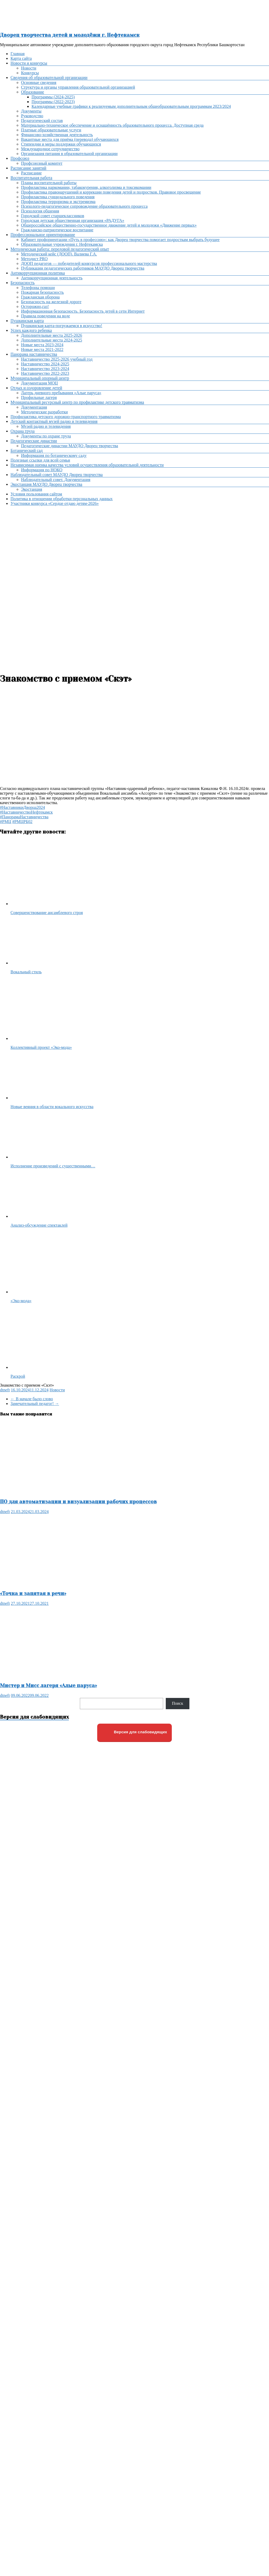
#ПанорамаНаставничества (24, 817)
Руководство (32, 116)
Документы (31, 111)
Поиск (177, 1703)
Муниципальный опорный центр (40, 378)
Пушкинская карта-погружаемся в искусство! (61, 325)
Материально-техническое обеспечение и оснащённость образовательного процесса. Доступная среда (112, 125)
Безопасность (23, 282)
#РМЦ (5, 821)
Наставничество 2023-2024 (45, 368)
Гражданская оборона (40, 297)
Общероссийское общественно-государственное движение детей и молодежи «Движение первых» (108, 225)
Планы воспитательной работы (48, 182)
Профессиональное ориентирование (43, 234)
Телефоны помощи (38, 287)
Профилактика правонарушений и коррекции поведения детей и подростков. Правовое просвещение (111, 192)
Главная (18, 53)
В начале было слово (32, 1399)
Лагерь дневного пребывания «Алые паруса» (61, 393)
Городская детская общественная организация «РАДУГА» (72, 220)
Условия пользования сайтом (36, 494)
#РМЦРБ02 (22, 821)
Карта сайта (21, 58)
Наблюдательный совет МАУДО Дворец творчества (57, 474)
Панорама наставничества (34, 354)
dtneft (5, 1390)
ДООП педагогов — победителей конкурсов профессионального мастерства (89, 263)
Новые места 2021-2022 (42, 349)
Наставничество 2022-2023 (45, 373)
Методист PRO (34, 258)
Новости (28, 68)
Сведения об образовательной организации (49, 77)
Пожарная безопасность (42, 292)
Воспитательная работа (31, 177)
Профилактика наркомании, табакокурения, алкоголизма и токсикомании (86, 187)
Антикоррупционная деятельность (51, 278)
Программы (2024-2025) (53, 97)
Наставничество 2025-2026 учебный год (56, 359)
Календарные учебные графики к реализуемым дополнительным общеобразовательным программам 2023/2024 (131, 106)
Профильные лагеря (39, 397)
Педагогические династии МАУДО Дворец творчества (69, 445)
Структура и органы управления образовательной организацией (78, 87)
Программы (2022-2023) (53, 101)
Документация (34, 407)
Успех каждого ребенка (31, 330)
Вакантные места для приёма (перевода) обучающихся (69, 139)
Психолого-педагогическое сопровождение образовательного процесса (84, 206)
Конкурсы (30, 73)
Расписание (31, 173)
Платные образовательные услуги (51, 130)
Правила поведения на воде (45, 316)
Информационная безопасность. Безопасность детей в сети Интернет (83, 311)
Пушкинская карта (27, 320)
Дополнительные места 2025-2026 (51, 335)
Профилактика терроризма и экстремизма (58, 201)
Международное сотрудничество (50, 149)
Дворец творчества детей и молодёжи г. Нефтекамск (69, 35)
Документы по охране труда (46, 436)
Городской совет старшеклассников (52, 215)
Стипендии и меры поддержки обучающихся (61, 144)
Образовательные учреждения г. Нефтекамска (62, 244)
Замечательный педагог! (35, 1403)
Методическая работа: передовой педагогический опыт (60, 249)
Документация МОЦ (39, 383)
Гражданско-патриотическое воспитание (57, 230)
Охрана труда (23, 431)
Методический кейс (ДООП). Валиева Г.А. (59, 254)
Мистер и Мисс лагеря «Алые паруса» (48, 1685)
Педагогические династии (34, 441)
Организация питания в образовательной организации (69, 153)
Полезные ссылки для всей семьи (40, 460)
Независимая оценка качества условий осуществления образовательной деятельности (87, 465)
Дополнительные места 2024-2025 (51, 340)
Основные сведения (38, 82)
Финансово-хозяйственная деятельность (57, 134)
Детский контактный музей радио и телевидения (54, 421)
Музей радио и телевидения (46, 426)
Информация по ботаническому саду (54, 455)
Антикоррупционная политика (38, 273)
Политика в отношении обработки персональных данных (62, 498)
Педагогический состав (42, 120)
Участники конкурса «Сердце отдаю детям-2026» (55, 503)
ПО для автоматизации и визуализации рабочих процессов (78, 1501)
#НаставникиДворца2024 (22, 807)
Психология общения (40, 211)
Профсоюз (20, 158)
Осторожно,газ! (35, 306)
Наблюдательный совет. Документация (55, 479)
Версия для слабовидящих (134, 1732)
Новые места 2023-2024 (42, 345)
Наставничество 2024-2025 (45, 364)
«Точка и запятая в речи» (33, 1593)
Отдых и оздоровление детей (36, 388)
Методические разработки (44, 412)
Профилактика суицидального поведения (58, 197)
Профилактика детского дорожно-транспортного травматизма (66, 416)
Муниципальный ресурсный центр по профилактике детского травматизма (77, 402)
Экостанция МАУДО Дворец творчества (46, 484)
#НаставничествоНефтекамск (26, 812)
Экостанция (31, 489)
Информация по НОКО (41, 470)
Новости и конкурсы (29, 63)
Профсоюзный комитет (42, 163)
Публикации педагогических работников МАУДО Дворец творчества (82, 268)
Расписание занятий (28, 168)
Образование (32, 92)
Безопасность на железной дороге (51, 302)
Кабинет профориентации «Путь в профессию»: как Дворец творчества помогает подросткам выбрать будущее (120, 239)
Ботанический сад (27, 450)
